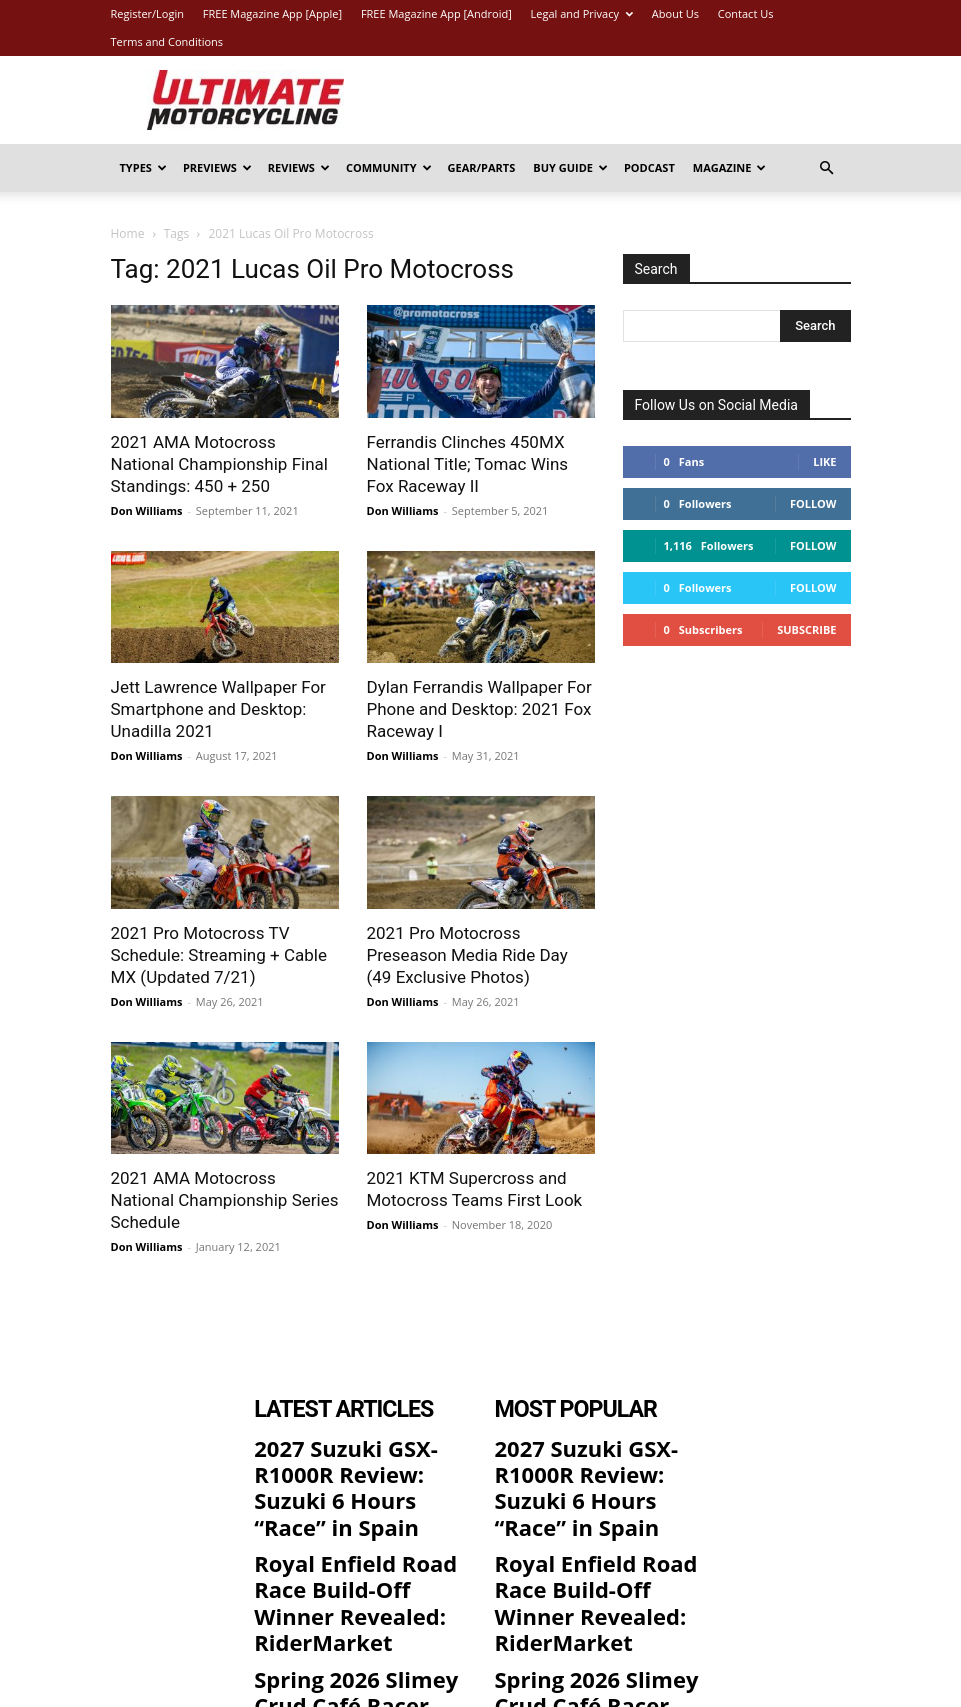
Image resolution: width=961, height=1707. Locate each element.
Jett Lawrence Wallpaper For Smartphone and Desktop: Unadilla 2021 (218, 709)
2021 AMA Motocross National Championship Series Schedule (225, 1200)
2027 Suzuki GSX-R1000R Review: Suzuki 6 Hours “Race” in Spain (349, 1459)
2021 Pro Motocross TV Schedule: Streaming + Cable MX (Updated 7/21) (219, 955)
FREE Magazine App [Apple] (272, 13)
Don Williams (147, 510)
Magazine (730, 167)
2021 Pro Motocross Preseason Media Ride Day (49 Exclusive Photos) (467, 955)
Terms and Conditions (167, 41)
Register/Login (147, 13)
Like (824, 461)
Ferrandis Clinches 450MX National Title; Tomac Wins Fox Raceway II (468, 464)
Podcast (649, 167)
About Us (675, 13)
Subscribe (806, 629)
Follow (813, 503)
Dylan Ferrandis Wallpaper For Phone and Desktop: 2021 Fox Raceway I (479, 709)
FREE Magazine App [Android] (436, 13)
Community (389, 167)
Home (128, 233)
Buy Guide (570, 167)
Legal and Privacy (582, 13)
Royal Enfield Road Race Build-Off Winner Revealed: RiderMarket (349, 1527)
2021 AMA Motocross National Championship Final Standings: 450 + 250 (219, 464)
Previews (217, 167)
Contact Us (746, 13)
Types (143, 167)
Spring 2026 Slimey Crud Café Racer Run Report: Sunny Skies (349, 1594)
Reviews (299, 167)
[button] (827, 168)
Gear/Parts (482, 167)
